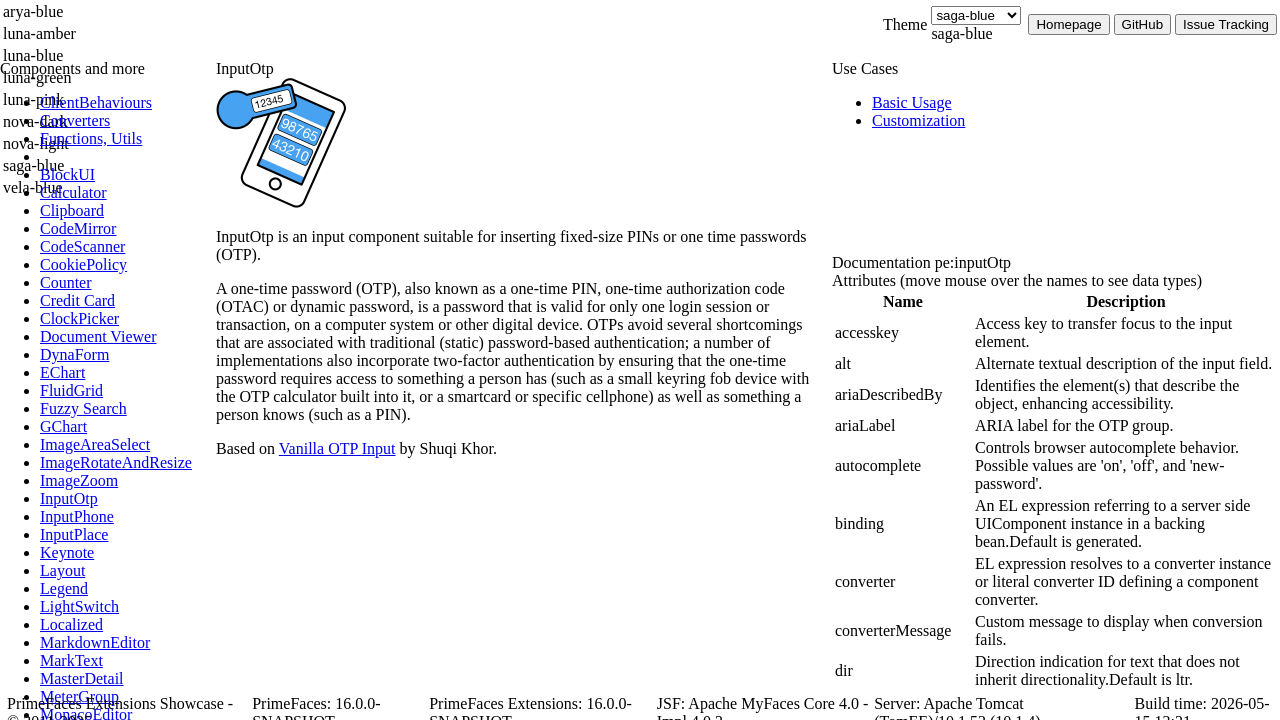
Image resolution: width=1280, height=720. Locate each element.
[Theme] (976, 15)
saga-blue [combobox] (961, 33)
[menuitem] (125, 103)
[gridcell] (903, 333)
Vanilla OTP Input (337, 448)
